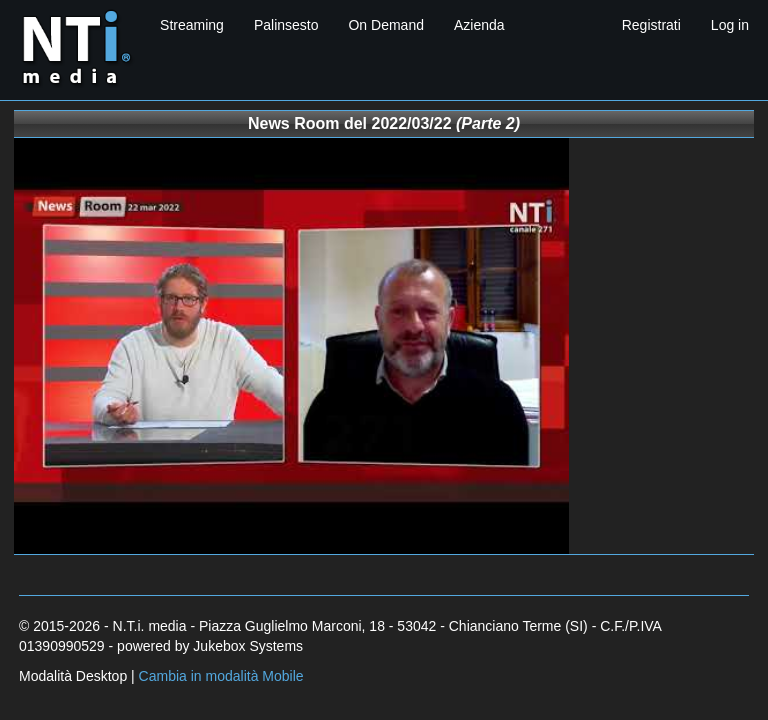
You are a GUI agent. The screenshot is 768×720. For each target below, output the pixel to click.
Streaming (192, 25)
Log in (730, 25)
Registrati (651, 25)
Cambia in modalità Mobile (221, 676)
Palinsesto (286, 25)
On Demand (385, 25)
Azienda (479, 25)
